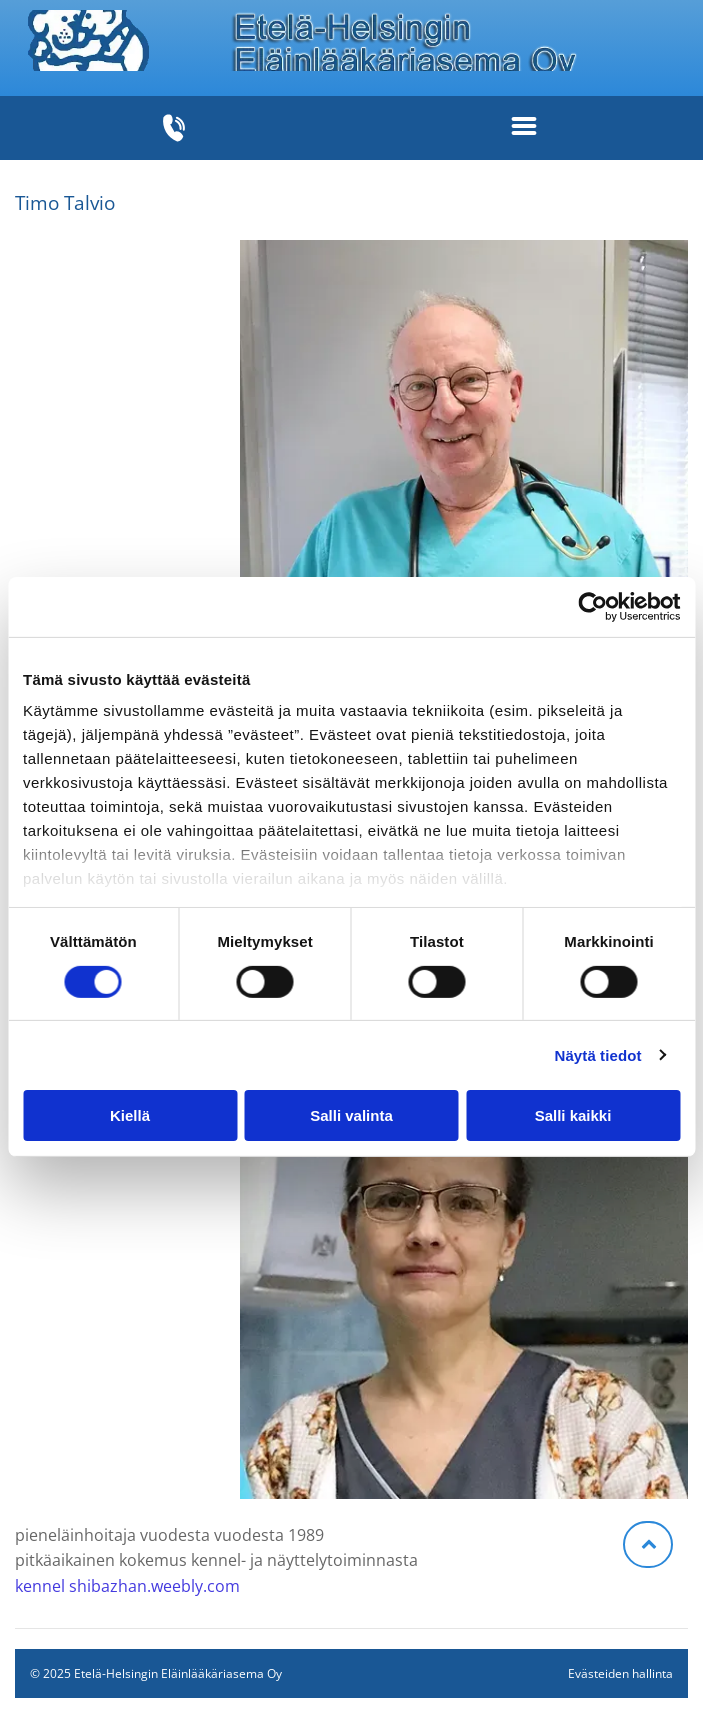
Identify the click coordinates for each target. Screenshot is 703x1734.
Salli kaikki (573, 1115)
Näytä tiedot (598, 1054)
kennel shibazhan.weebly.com (127, 1586)
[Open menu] (524, 128)
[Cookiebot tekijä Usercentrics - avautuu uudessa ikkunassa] (592, 607)
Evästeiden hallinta (620, 1673)
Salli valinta (351, 1115)
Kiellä (130, 1115)
